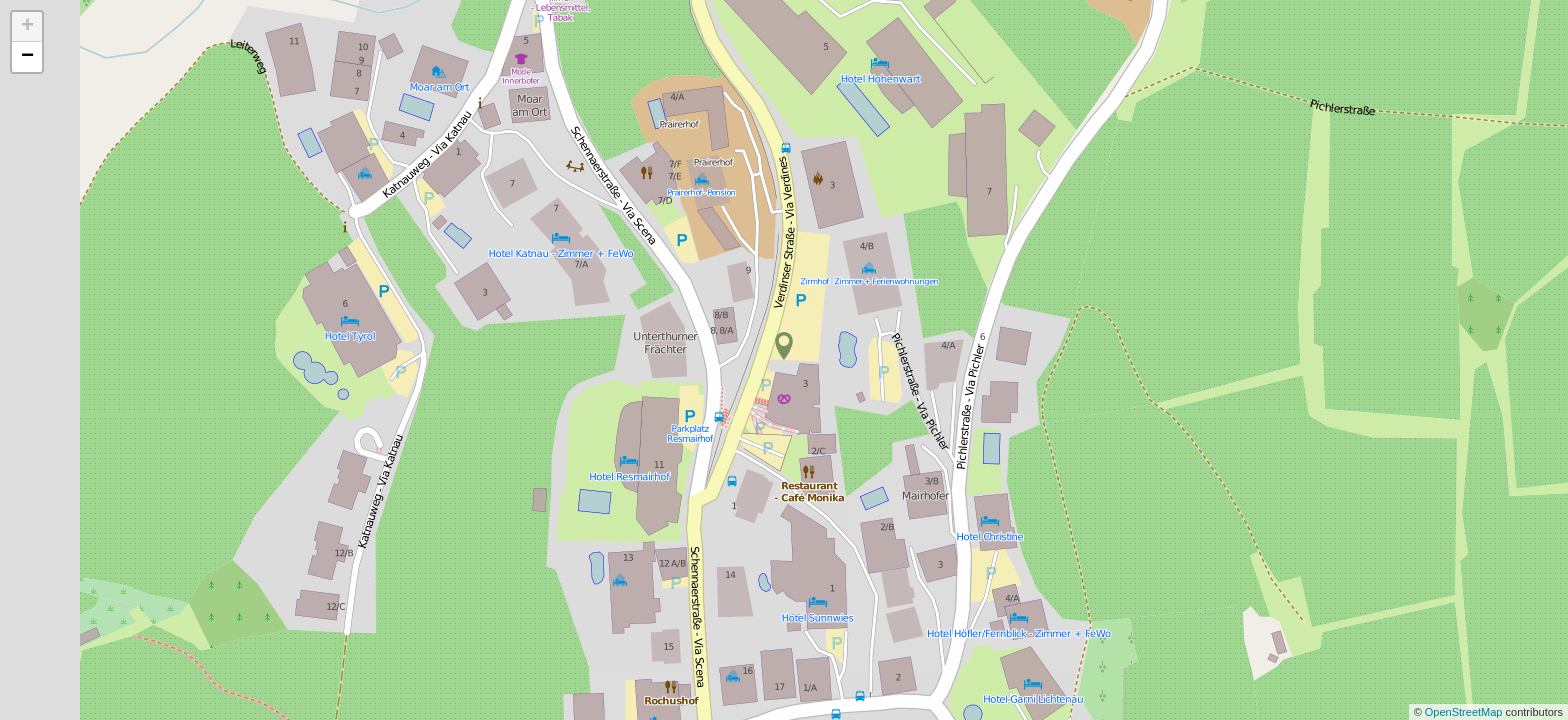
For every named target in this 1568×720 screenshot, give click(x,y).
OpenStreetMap (1465, 712)
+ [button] (27, 27)
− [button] (27, 57)
